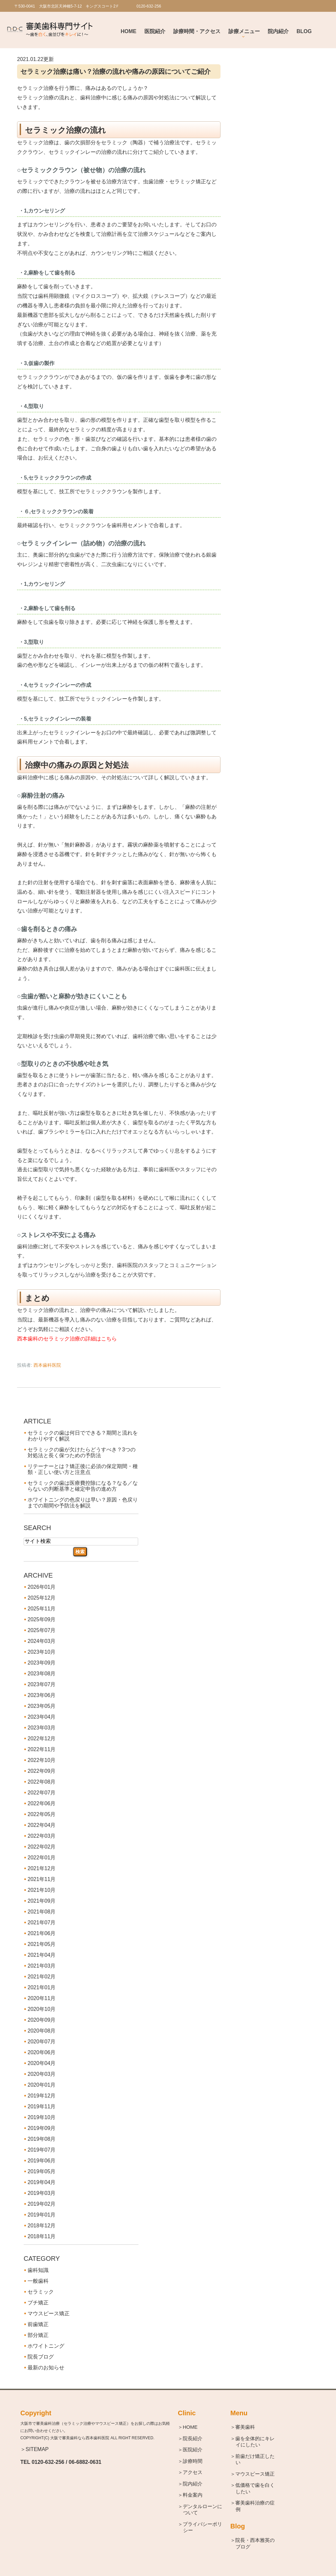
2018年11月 (41, 2236)
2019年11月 (41, 2106)
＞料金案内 (192, 2495)
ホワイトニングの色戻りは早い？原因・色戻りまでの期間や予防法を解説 (83, 1502)
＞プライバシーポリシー (202, 2527)
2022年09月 (41, 1771)
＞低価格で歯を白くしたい (255, 2488)
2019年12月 (41, 2095)
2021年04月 (41, 1955)
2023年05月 (41, 1706)
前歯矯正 (38, 2324)
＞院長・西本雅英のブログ (255, 2543)
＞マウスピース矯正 (255, 2474)
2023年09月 (41, 1663)
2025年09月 (41, 1619)
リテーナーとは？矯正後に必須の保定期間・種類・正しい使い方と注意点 (83, 1469)
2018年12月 (41, 2225)
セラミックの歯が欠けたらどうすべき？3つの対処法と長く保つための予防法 (82, 1452)
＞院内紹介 (192, 2483)
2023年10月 (41, 1652)
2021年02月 (41, 1976)
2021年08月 (41, 1911)
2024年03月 (41, 1641)
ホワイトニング (46, 2346)
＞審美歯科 (245, 2427)
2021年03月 (41, 1966)
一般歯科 (38, 2281)
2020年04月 (41, 2063)
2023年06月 (41, 1695)
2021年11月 (41, 1879)
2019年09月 (41, 2128)
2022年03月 (41, 1836)
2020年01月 (41, 2085)
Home (128, 31)
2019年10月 (41, 2117)
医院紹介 (154, 31)
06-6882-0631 (85, 2462)
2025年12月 (41, 1598)
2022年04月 (41, 1825)
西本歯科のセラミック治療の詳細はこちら (67, 1338)
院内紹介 (278, 31)
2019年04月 (41, 2182)
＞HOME (190, 2427)
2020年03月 (41, 2074)
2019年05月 (41, 2171)
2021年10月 (41, 1890)
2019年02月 (41, 2204)
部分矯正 (38, 2335)
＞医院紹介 (192, 2449)
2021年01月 (41, 1987)
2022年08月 (41, 1782)
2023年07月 (41, 1684)
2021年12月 (41, 1868)
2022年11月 (41, 1749)
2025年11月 (41, 1608)
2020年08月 (41, 2031)
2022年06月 (41, 1803)
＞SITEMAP (34, 2449)
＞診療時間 (192, 2461)
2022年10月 (41, 1760)
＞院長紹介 (192, 2438)
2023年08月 (41, 1673)
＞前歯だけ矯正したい (255, 2459)
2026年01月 (41, 1587)
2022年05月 (41, 1814)
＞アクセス (192, 2472)
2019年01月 (41, 2215)
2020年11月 (41, 1998)
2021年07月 (41, 1922)
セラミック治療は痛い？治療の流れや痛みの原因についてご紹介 (115, 71)
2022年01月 (41, 1857)
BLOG (304, 31)
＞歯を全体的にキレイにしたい (255, 2442)
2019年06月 (41, 2160)
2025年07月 (41, 1630)
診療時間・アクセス (196, 31)
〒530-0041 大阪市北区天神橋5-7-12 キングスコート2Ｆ (66, 6)
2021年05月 (41, 1944)
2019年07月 (41, 2150)
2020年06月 (41, 2052)
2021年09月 (41, 1901)
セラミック (41, 2292)
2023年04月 (41, 1717)
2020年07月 (41, 2041)
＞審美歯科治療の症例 (255, 2506)
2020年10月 (41, 2009)
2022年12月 (41, 1738)
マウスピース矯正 (49, 2313)
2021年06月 (41, 1933)
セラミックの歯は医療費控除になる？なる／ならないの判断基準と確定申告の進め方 (83, 1486)
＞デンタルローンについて (202, 2510)
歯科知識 (38, 2270)
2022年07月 (41, 1792)
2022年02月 (41, 1847)
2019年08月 (41, 2139)
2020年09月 (41, 2020)
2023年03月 (41, 1727)
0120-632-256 (48, 2462)
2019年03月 (41, 2193)
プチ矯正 (38, 2302)
